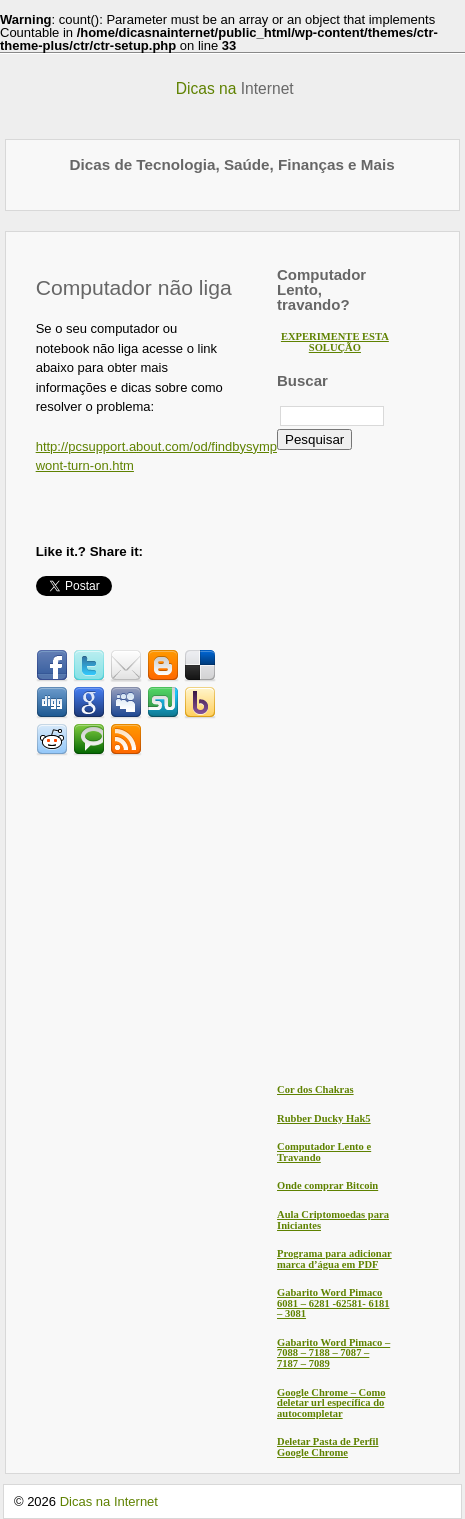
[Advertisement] (204, 916)
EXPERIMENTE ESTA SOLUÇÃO (335, 342)
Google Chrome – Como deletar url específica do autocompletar (331, 1403)
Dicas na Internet (109, 1501)
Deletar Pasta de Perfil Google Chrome (327, 1447)
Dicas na (235, 88)
